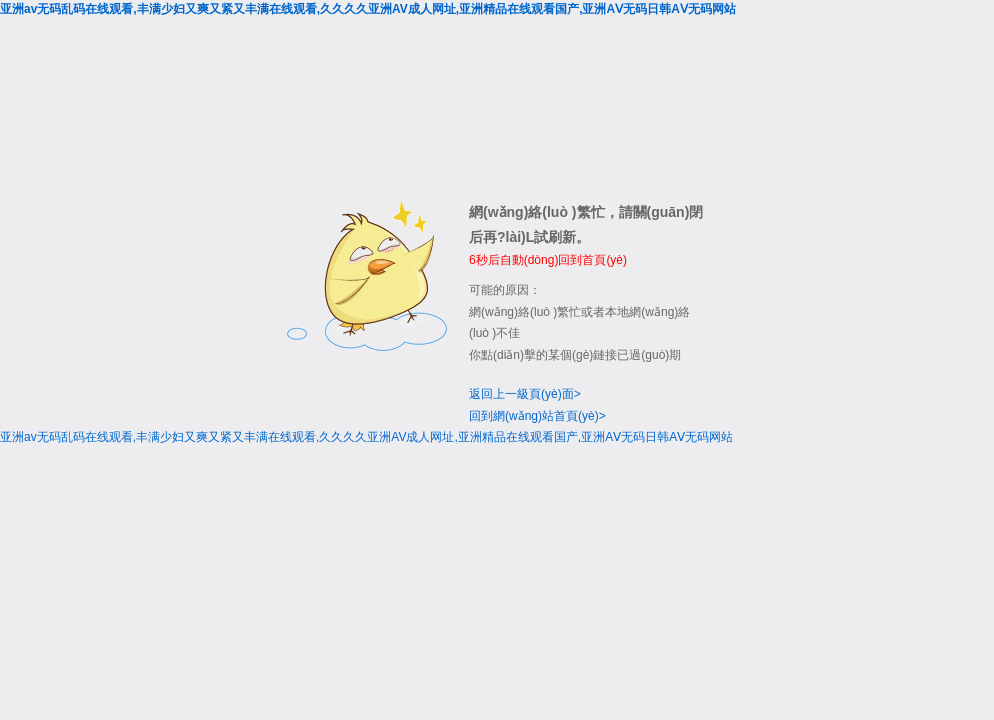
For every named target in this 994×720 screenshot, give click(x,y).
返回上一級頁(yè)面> (525, 394)
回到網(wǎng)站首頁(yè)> (537, 416)
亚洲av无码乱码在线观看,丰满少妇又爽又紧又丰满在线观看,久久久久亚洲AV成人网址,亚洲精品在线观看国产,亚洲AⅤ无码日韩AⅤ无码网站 (368, 9)
